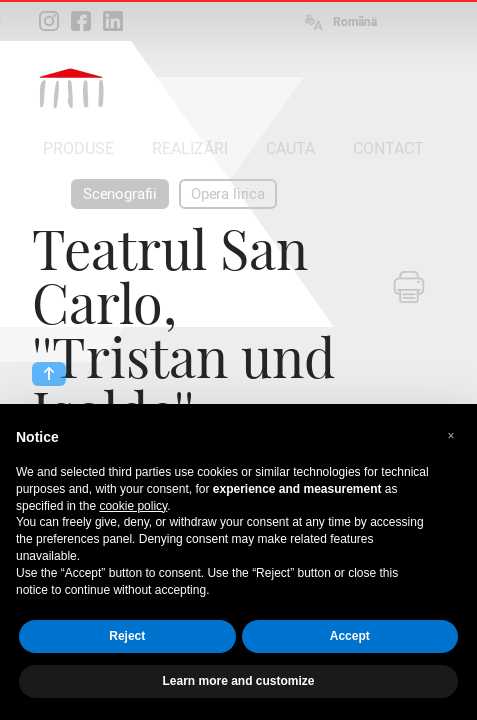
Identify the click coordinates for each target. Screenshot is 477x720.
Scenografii (120, 194)
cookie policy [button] (133, 506)
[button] (451, 436)
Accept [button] (350, 636)
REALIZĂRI (190, 148)
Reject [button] (127, 636)
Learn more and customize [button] (238, 681)
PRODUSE (78, 148)
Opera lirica (228, 194)
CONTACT (388, 148)
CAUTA (290, 148)
